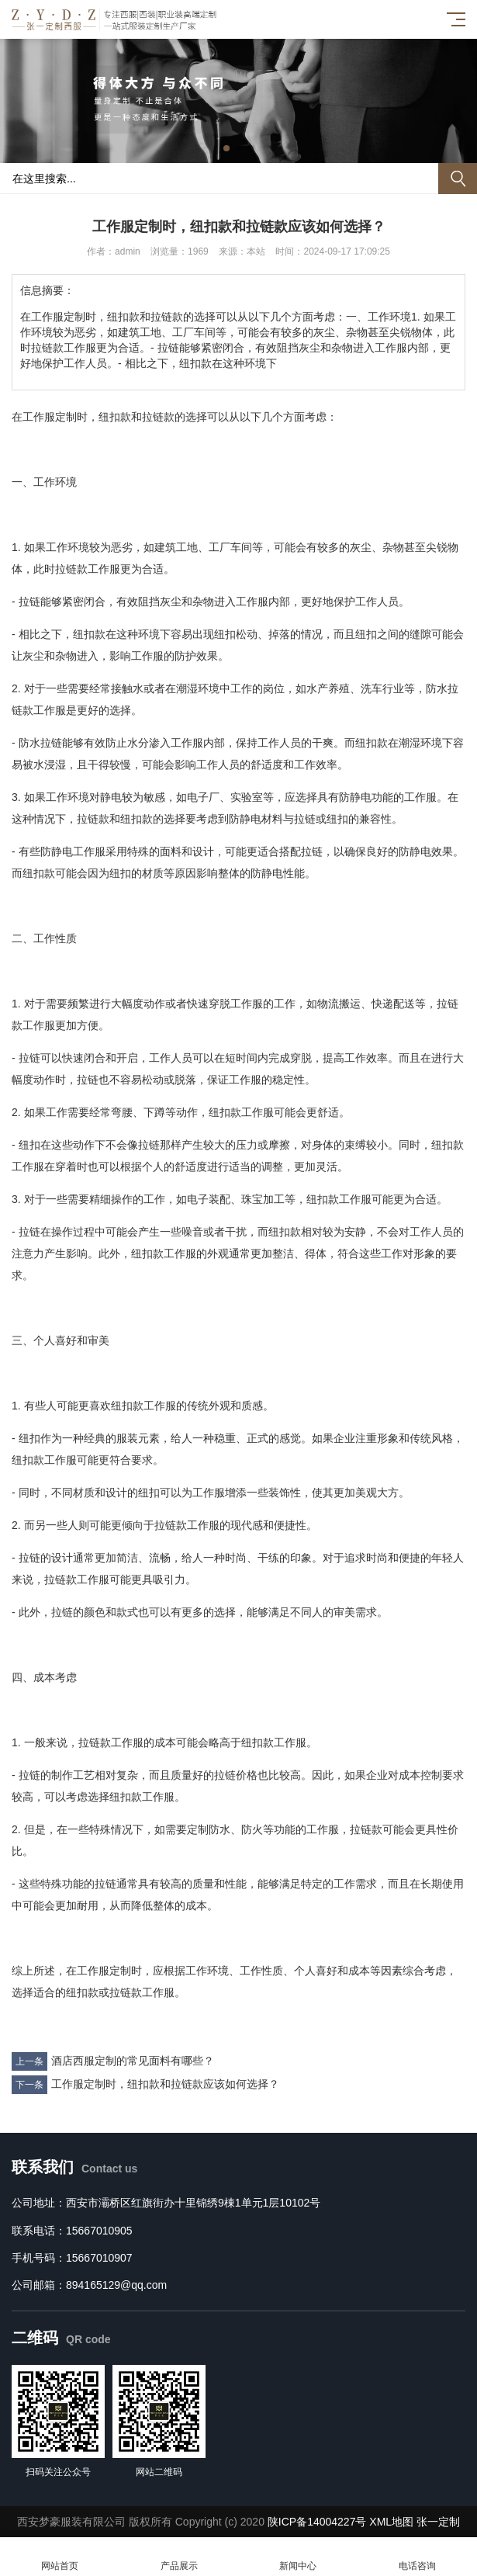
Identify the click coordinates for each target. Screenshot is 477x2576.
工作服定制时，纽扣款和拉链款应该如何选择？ (165, 2084)
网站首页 (59, 2557)
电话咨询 (417, 2557)
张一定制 (438, 2521)
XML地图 (391, 2521)
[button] (226, 148)
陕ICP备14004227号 (317, 2521)
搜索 (457, 178)
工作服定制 (49, 417)
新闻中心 (298, 2557)
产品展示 (179, 2557)
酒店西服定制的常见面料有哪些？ (132, 2060)
